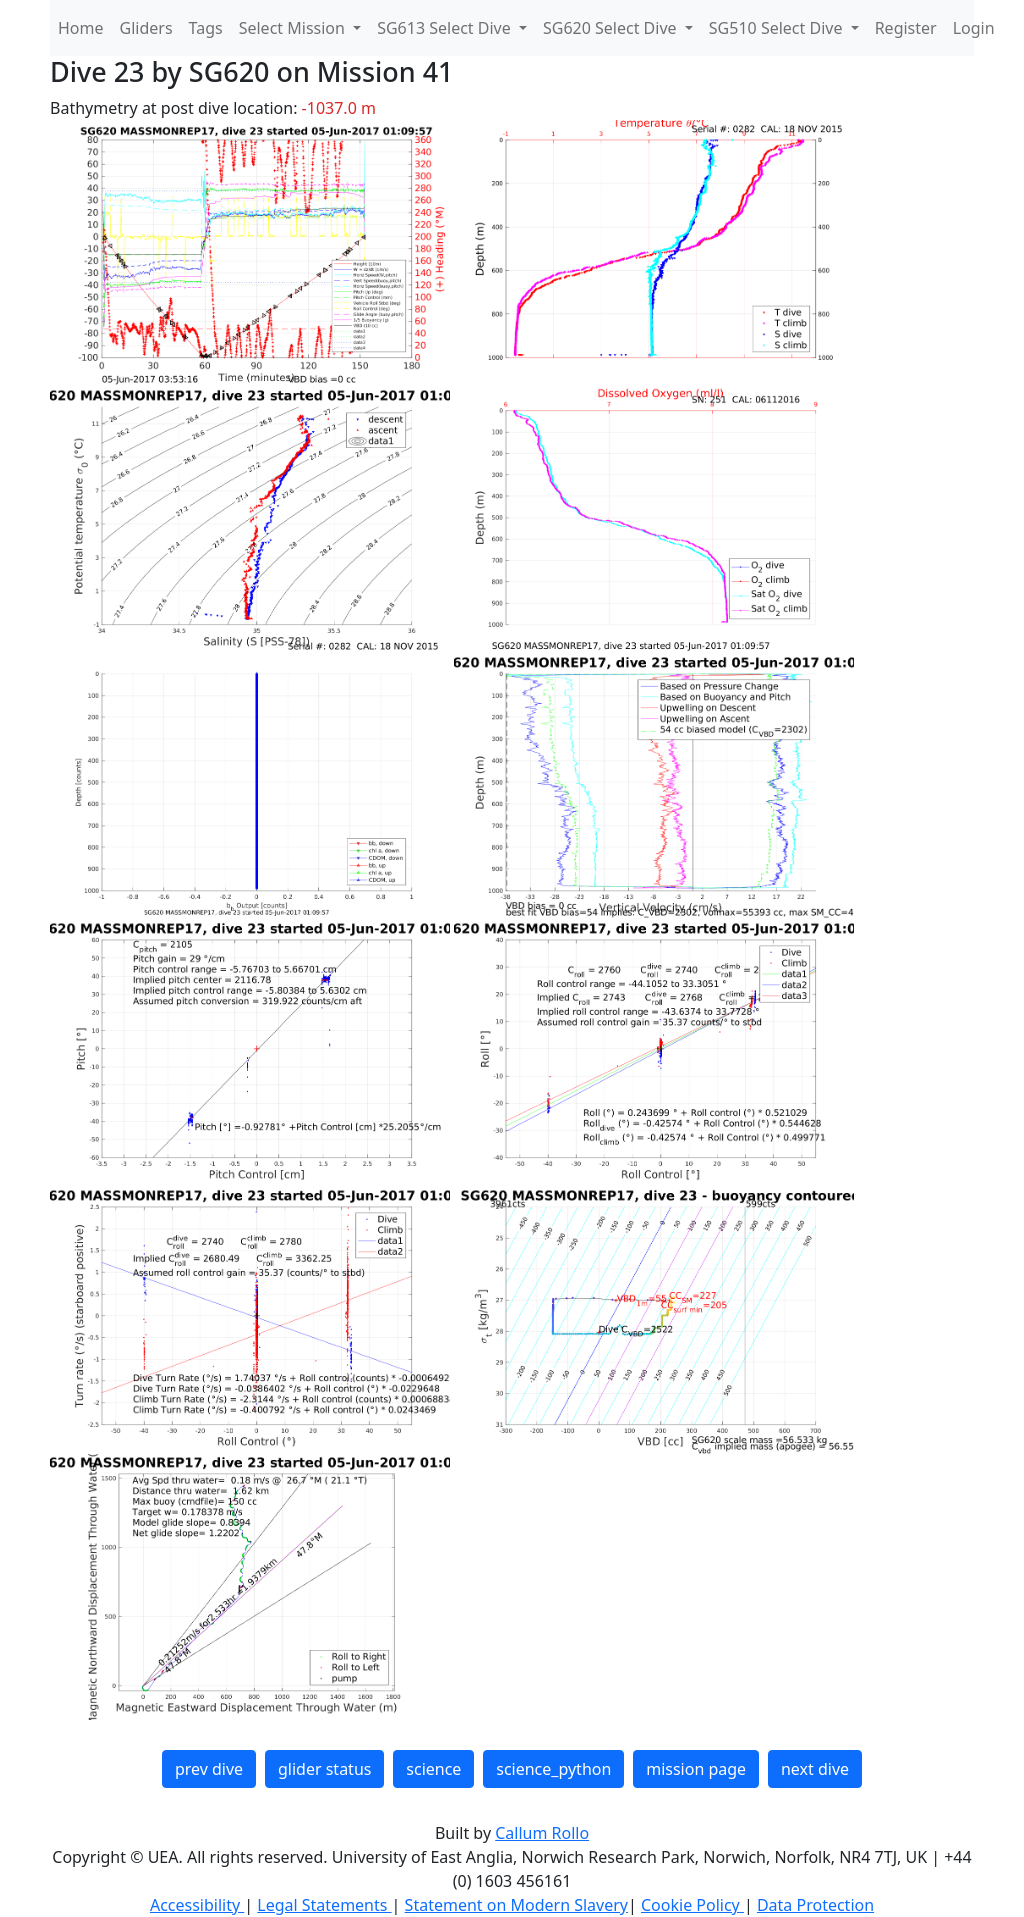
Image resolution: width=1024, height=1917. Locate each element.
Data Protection (815, 1905)
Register (906, 28)
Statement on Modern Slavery (516, 1905)
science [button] (433, 1769)
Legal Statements (324, 1905)
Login (974, 28)
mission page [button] (696, 1769)
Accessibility (197, 1905)
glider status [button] (324, 1769)
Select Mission (294, 28)
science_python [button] (553, 1769)
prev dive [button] (209, 1769)
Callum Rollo (542, 1833)
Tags (206, 28)
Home (81, 28)
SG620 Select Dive (612, 28)
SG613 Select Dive (446, 28)
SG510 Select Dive (778, 28)
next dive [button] (815, 1769)
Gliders (146, 28)
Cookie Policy (692, 1905)
